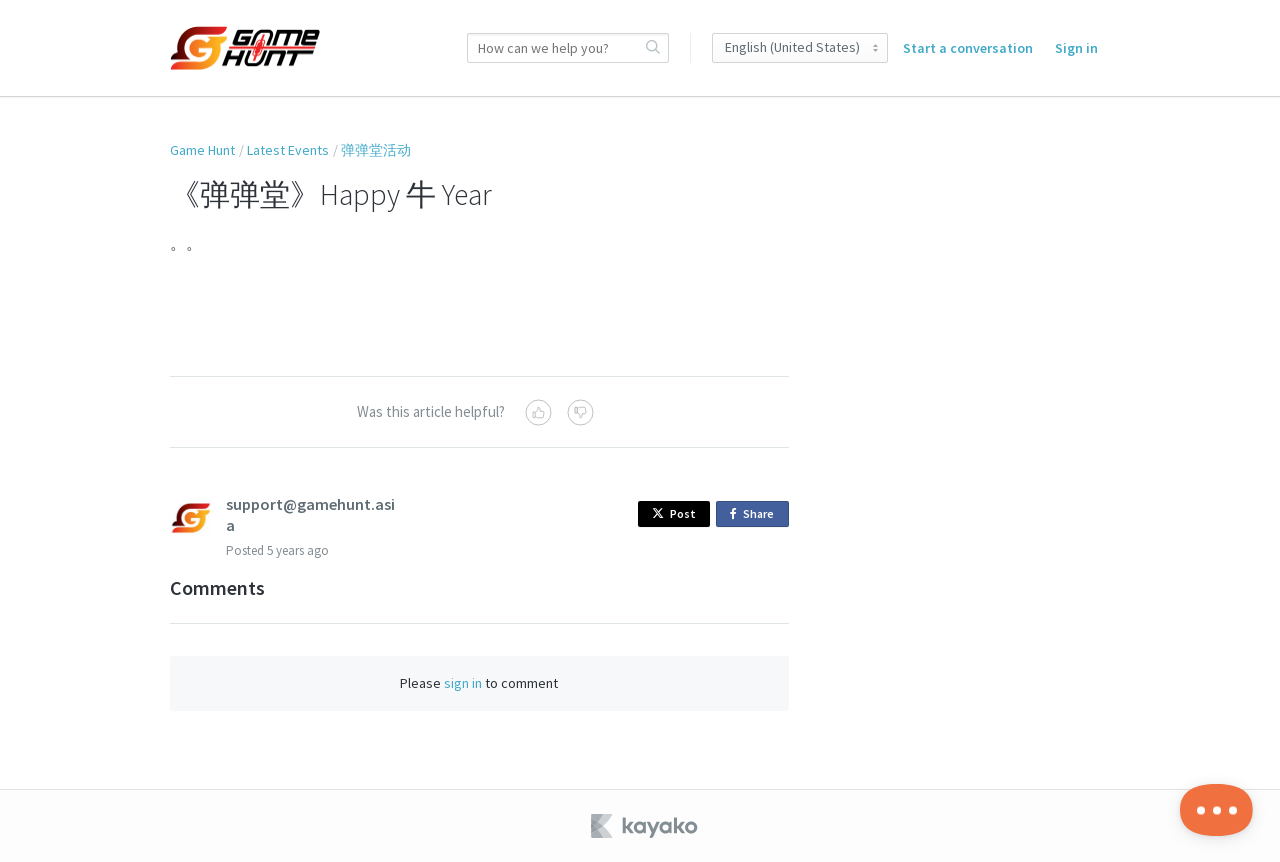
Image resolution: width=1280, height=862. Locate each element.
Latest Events (288, 150)
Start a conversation (968, 48)
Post (674, 513)
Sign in (1076, 48)
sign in (463, 683)
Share (755, 514)
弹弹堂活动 (376, 150)
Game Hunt (202, 150)
